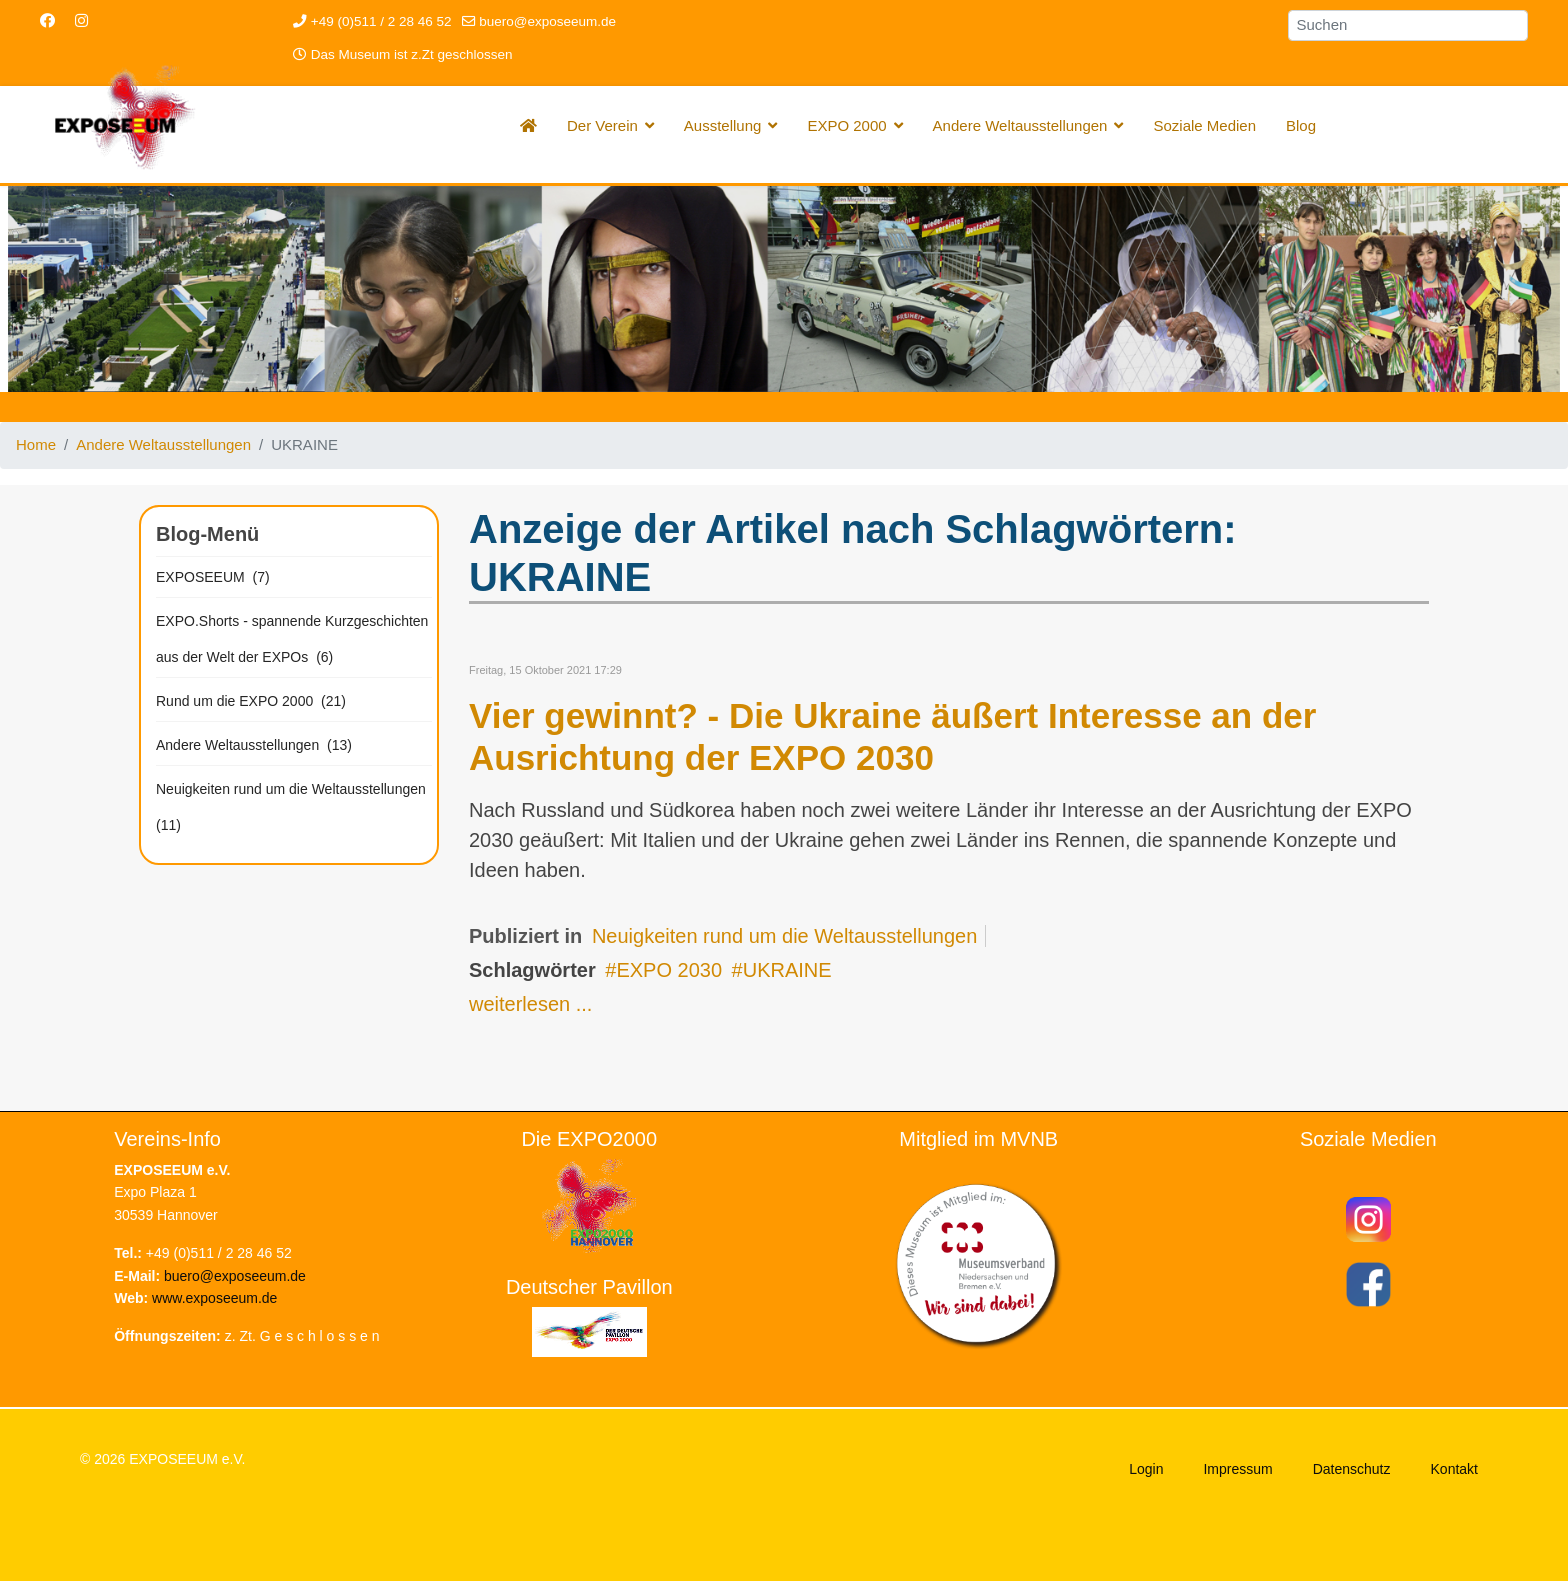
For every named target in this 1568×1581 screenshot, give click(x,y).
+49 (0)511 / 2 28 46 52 (381, 21)
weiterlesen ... (530, 1004)
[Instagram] (81, 20)
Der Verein (602, 125)
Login (1146, 1469)
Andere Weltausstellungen (1020, 125)
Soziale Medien (1204, 125)
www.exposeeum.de (214, 1298)
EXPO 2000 (846, 125)
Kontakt (1454, 1469)
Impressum (1237, 1469)
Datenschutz (1352, 1469)
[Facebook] (47, 20)
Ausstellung (723, 125)
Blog (1301, 125)
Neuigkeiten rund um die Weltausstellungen (784, 936)
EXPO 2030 (669, 970)
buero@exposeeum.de (547, 21)
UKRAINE (787, 970)
